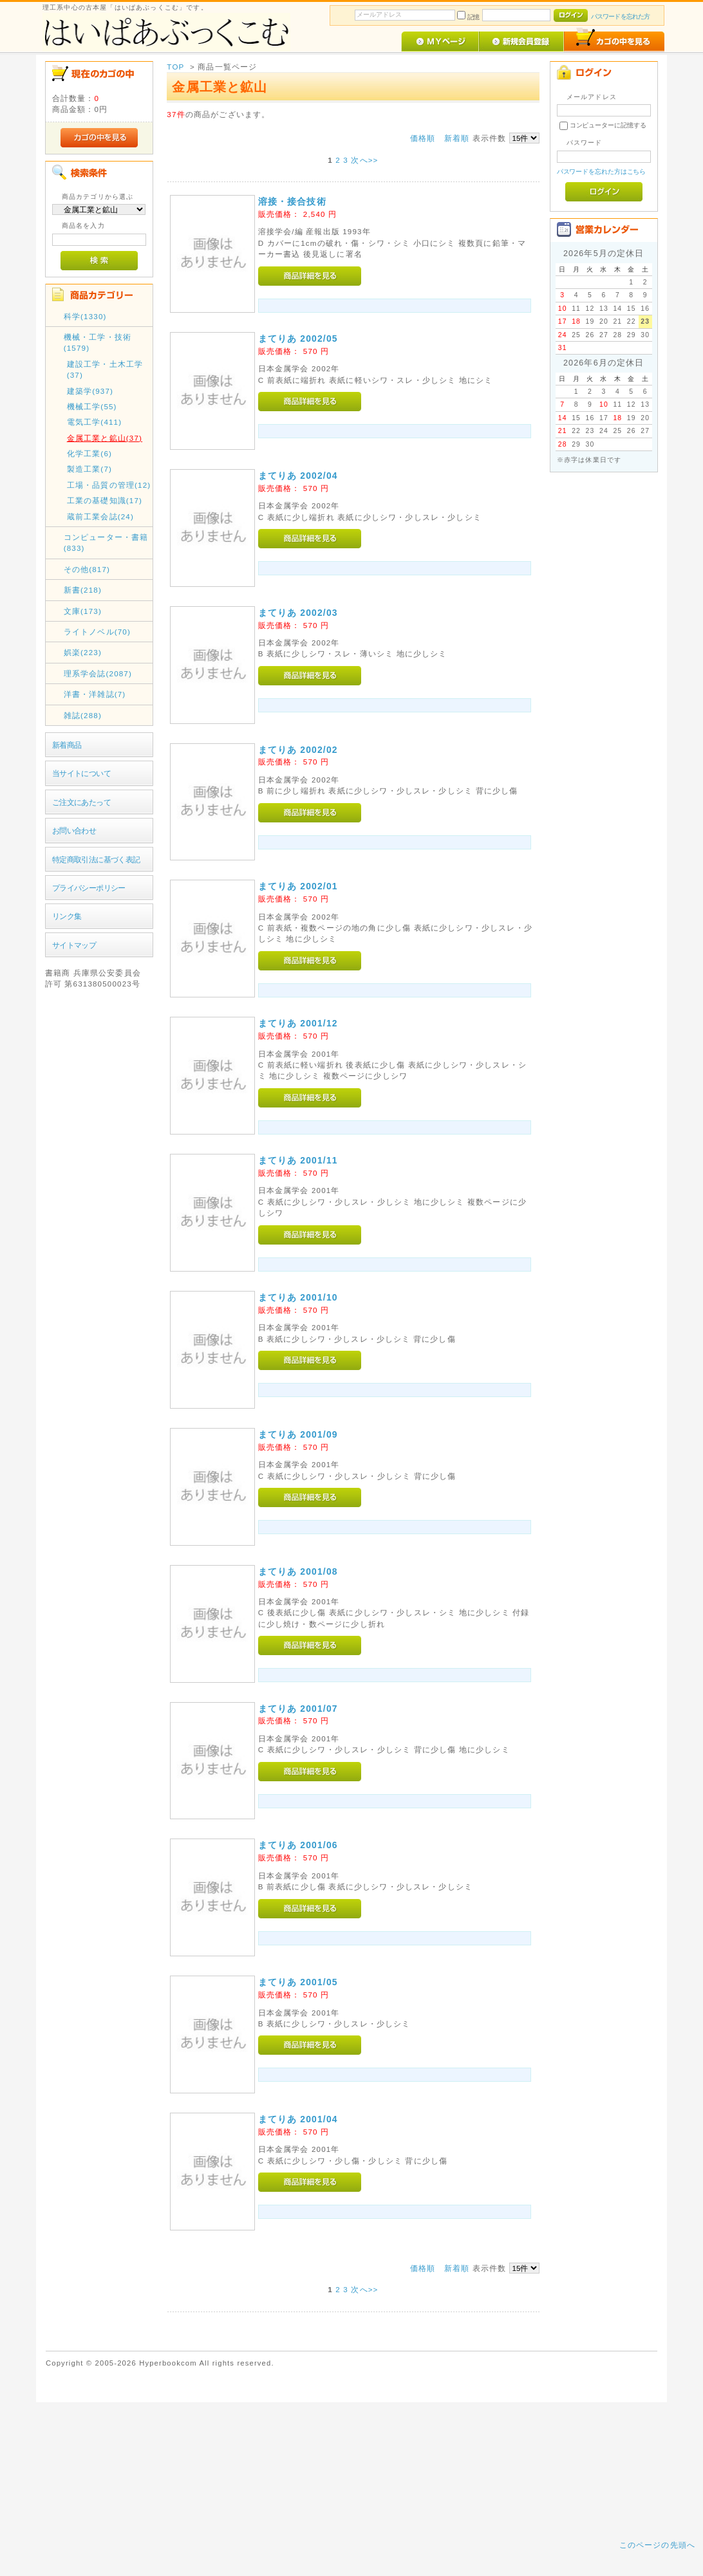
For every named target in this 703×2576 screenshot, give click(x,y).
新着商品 (67, 745)
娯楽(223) (83, 652)
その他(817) (87, 569)
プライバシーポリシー (89, 888)
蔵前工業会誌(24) (100, 516)
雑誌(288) (83, 715)
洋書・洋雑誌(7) (95, 694)
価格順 (422, 138)
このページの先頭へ (657, 2545)
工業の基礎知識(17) (104, 500)
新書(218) (83, 590)
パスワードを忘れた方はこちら (601, 171)
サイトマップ (74, 945)
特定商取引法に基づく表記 (96, 859)
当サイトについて (81, 773)
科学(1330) (85, 316)
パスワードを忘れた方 (620, 16)
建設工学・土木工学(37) (105, 369)
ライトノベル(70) (97, 631)
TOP (175, 66)
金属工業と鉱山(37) (104, 438)
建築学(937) (90, 391)
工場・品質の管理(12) (109, 485)
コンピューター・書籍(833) (106, 542)
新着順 (456, 138)
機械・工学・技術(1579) (97, 342)
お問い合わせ (74, 830)
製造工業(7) (89, 469)
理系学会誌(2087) (98, 673)
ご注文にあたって (81, 802)
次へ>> (364, 160)
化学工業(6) (89, 453)
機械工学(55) (92, 406)
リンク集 (67, 916)
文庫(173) (83, 611)
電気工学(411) (94, 422)
